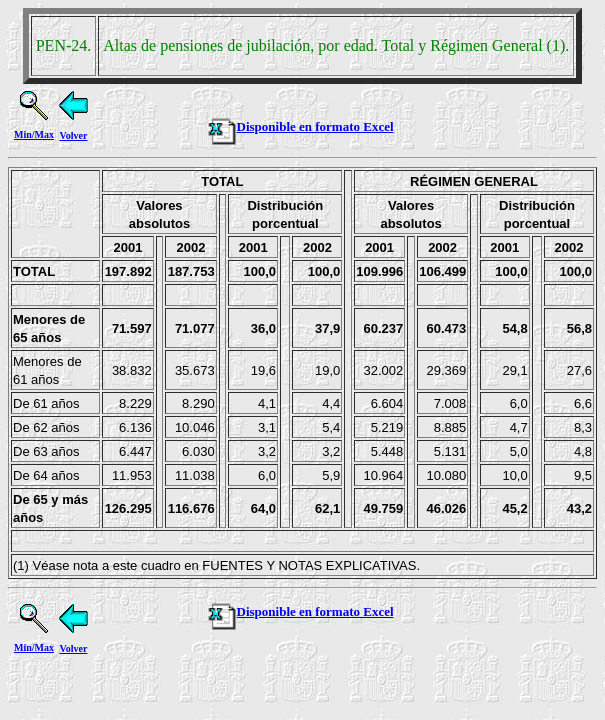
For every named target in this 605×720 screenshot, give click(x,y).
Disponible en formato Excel (300, 126)
